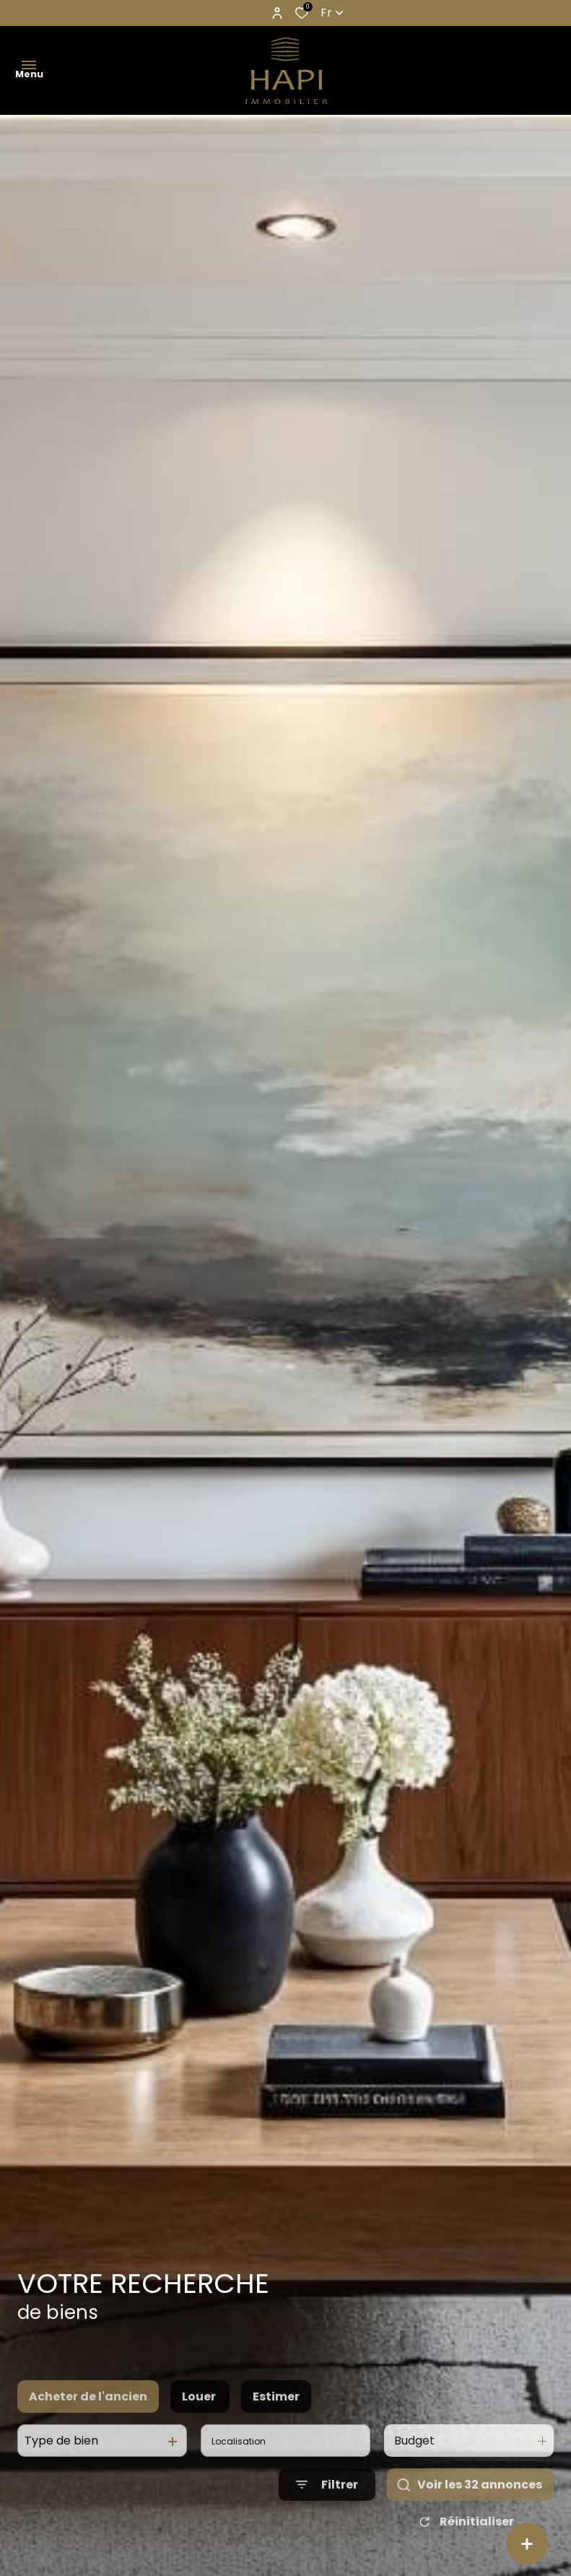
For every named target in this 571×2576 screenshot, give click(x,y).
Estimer (276, 2444)
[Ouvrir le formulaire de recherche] (327, 2532)
